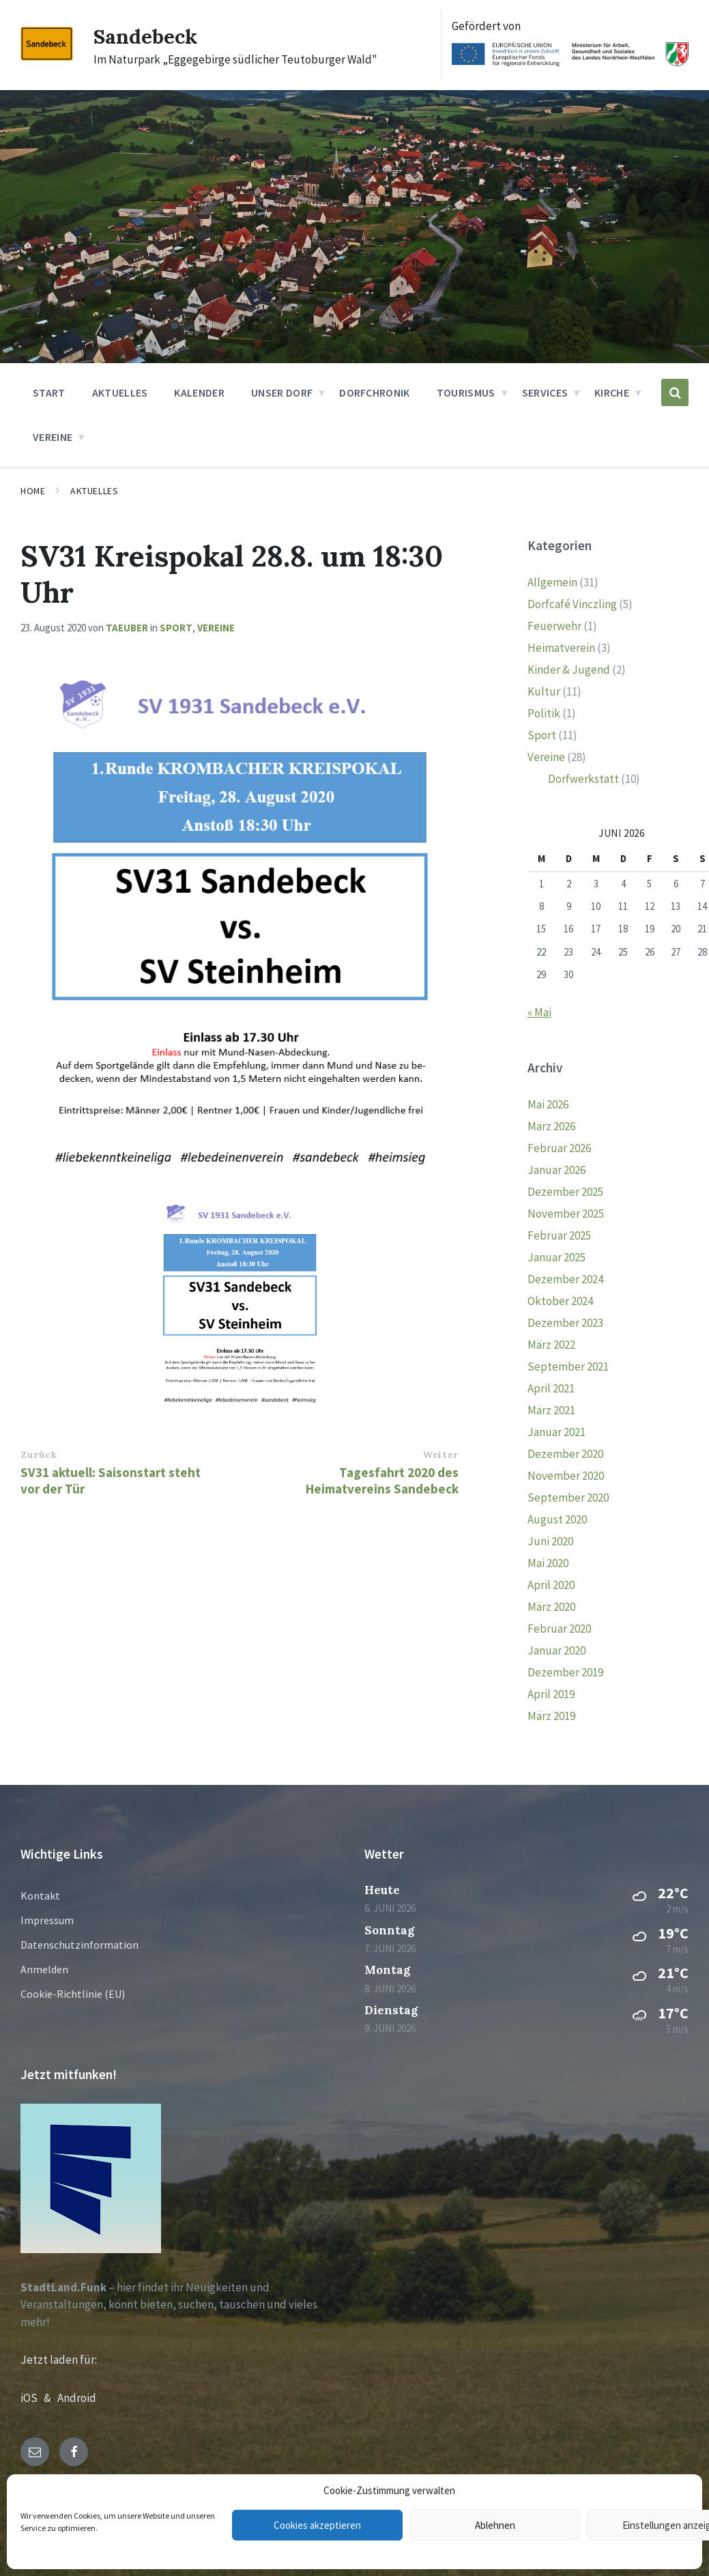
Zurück (38, 1454)
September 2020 (568, 1497)
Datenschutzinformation (79, 1944)
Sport (176, 627)
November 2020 (565, 1475)
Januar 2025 (556, 1257)
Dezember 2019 (565, 1672)
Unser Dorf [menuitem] (282, 392)
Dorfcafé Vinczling (572, 604)
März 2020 (551, 1606)
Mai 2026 (547, 1104)
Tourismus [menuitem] (466, 392)
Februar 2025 (559, 1235)
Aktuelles (94, 491)
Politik (543, 713)
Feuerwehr (554, 625)
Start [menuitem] (49, 392)
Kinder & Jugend (568, 669)
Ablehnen (495, 2525)
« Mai (539, 1012)
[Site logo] (46, 56)
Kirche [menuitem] (611, 392)
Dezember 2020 (565, 1453)
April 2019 (551, 1694)
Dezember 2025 (565, 1191)
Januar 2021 (556, 1432)
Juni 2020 (550, 1541)
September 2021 (568, 1366)
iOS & (38, 2397)
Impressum (47, 1920)
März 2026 (551, 1126)
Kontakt (40, 1895)
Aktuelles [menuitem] (120, 392)
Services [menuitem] (545, 392)
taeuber (127, 627)
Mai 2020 (547, 1563)
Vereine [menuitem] (52, 437)
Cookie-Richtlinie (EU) (72, 1994)
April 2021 (551, 1388)
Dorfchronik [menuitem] (374, 392)
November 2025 (565, 1213)
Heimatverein (561, 647)
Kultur (543, 691)
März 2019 (551, 1715)
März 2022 (551, 1344)
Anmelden (44, 1969)
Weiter (440, 1454)
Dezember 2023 (565, 1322)
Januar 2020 (556, 1650)
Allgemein (552, 582)
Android (76, 2397)
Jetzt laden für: (58, 2359)
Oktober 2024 (560, 1300)
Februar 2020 (559, 1628)
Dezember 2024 (565, 1279)
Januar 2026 (556, 1169)
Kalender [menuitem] (199, 392)
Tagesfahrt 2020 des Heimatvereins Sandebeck (382, 1480)
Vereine (216, 627)
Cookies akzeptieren (317, 2525)
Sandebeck (145, 36)
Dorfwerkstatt (583, 778)
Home (32, 491)
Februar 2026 (559, 1148)
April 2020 (551, 1584)
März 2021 (551, 1410)
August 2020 (557, 1519)
